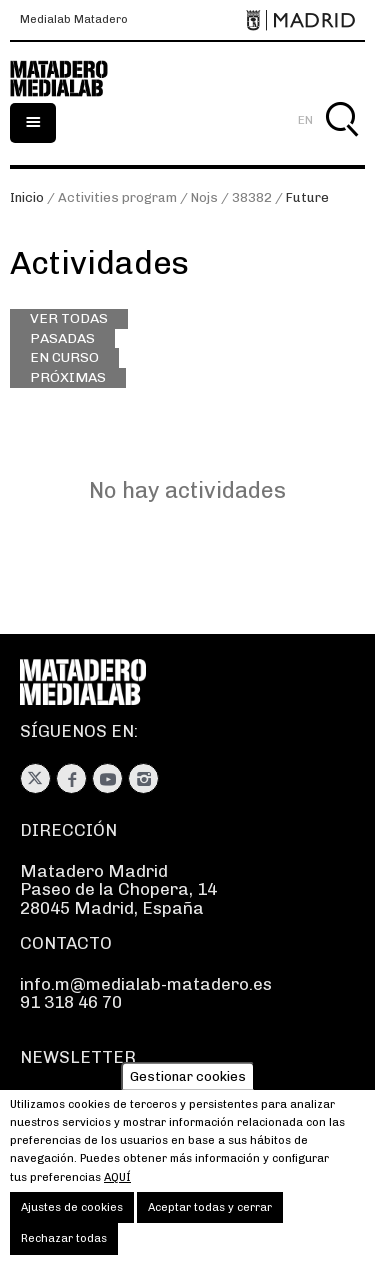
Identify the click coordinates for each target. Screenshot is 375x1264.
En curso (64, 357)
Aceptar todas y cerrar (210, 1221)
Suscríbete (64, 1099)
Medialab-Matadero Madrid (70, 79)
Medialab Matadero (74, 20)
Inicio (27, 197)
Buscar (341, 142)
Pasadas (62, 338)
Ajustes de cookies (72, 1221)
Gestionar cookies (188, 1090)
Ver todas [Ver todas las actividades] (69, 318)
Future (307, 197)
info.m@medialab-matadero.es (146, 984)
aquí (117, 1190)
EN (305, 120)
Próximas (68, 377)
